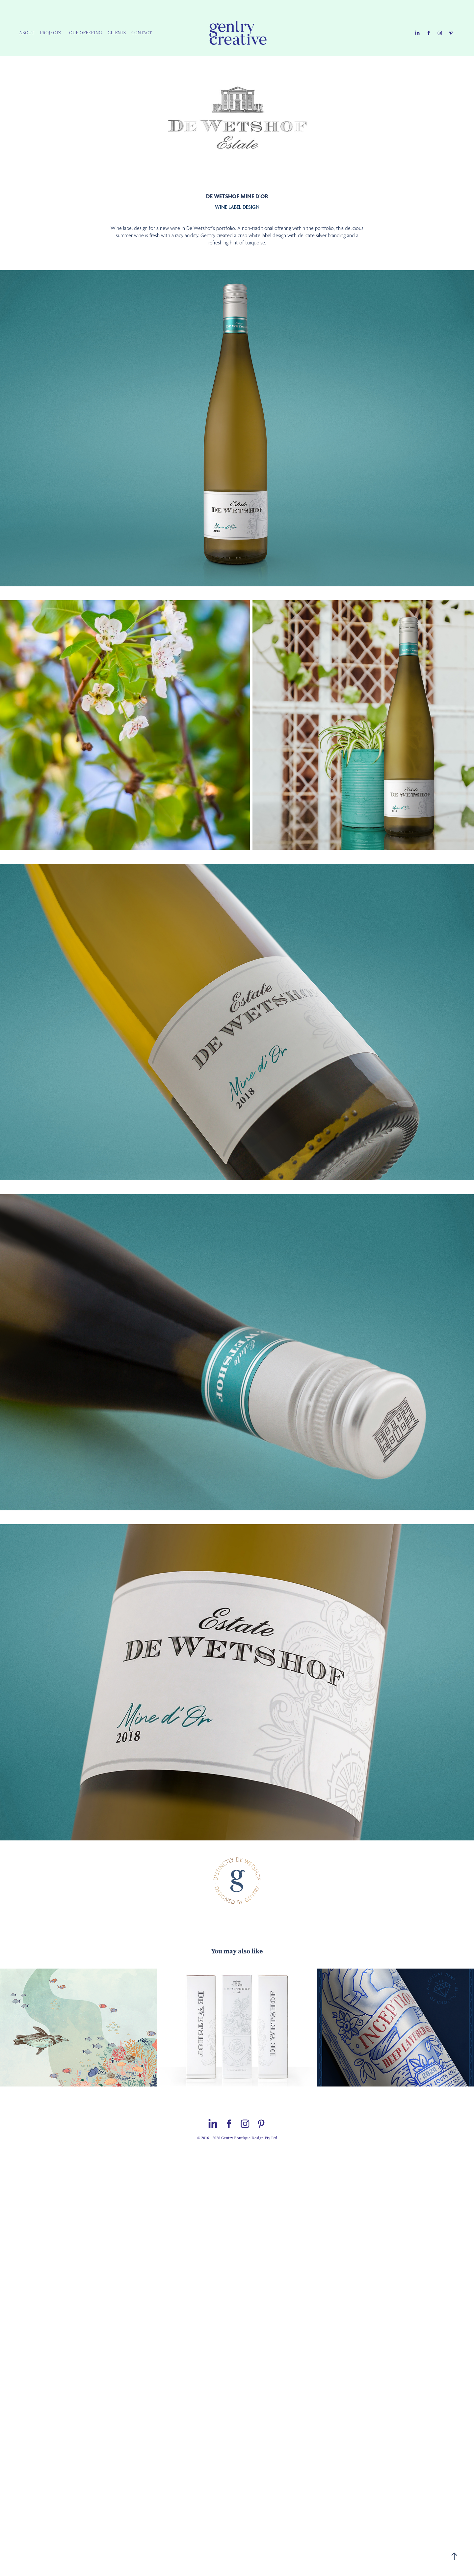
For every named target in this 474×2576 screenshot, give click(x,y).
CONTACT (141, 33)
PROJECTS (50, 33)
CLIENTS (117, 33)
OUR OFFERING (85, 33)
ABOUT (26, 33)
